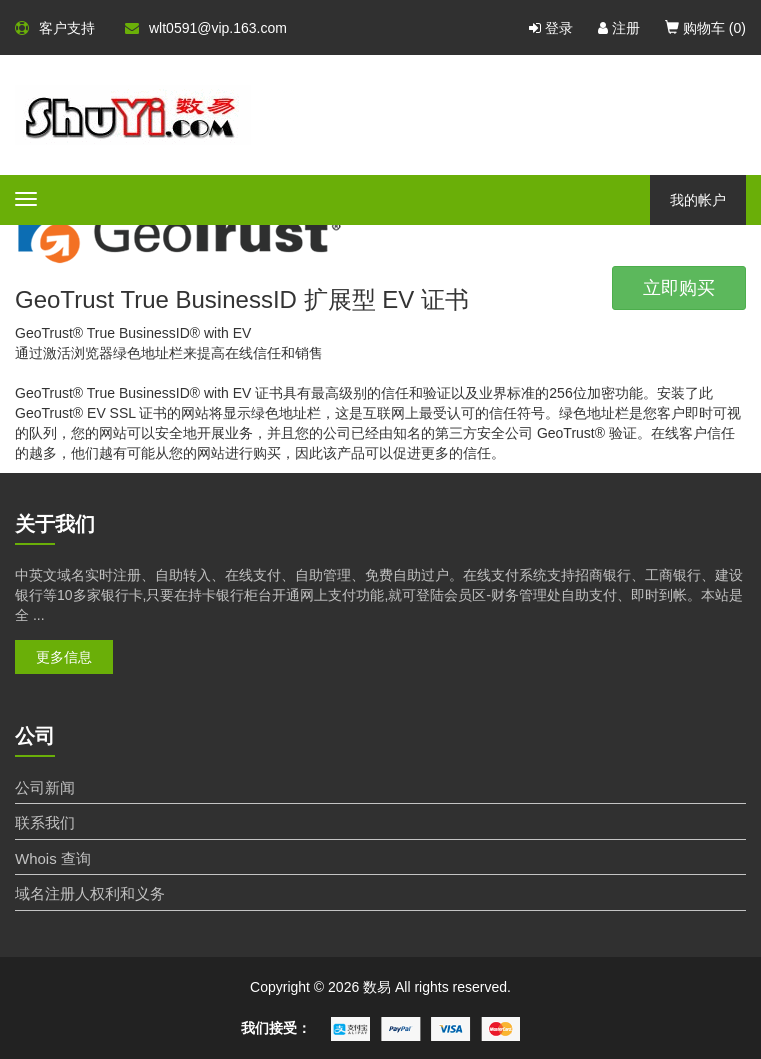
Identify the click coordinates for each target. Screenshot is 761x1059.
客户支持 (55, 28)
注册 (619, 28)
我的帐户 (698, 200)
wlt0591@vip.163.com (206, 28)
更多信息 (64, 657)
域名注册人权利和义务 (90, 893)
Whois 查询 (53, 858)
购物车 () (705, 28)
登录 (551, 28)
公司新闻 (45, 787)
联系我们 (45, 822)
